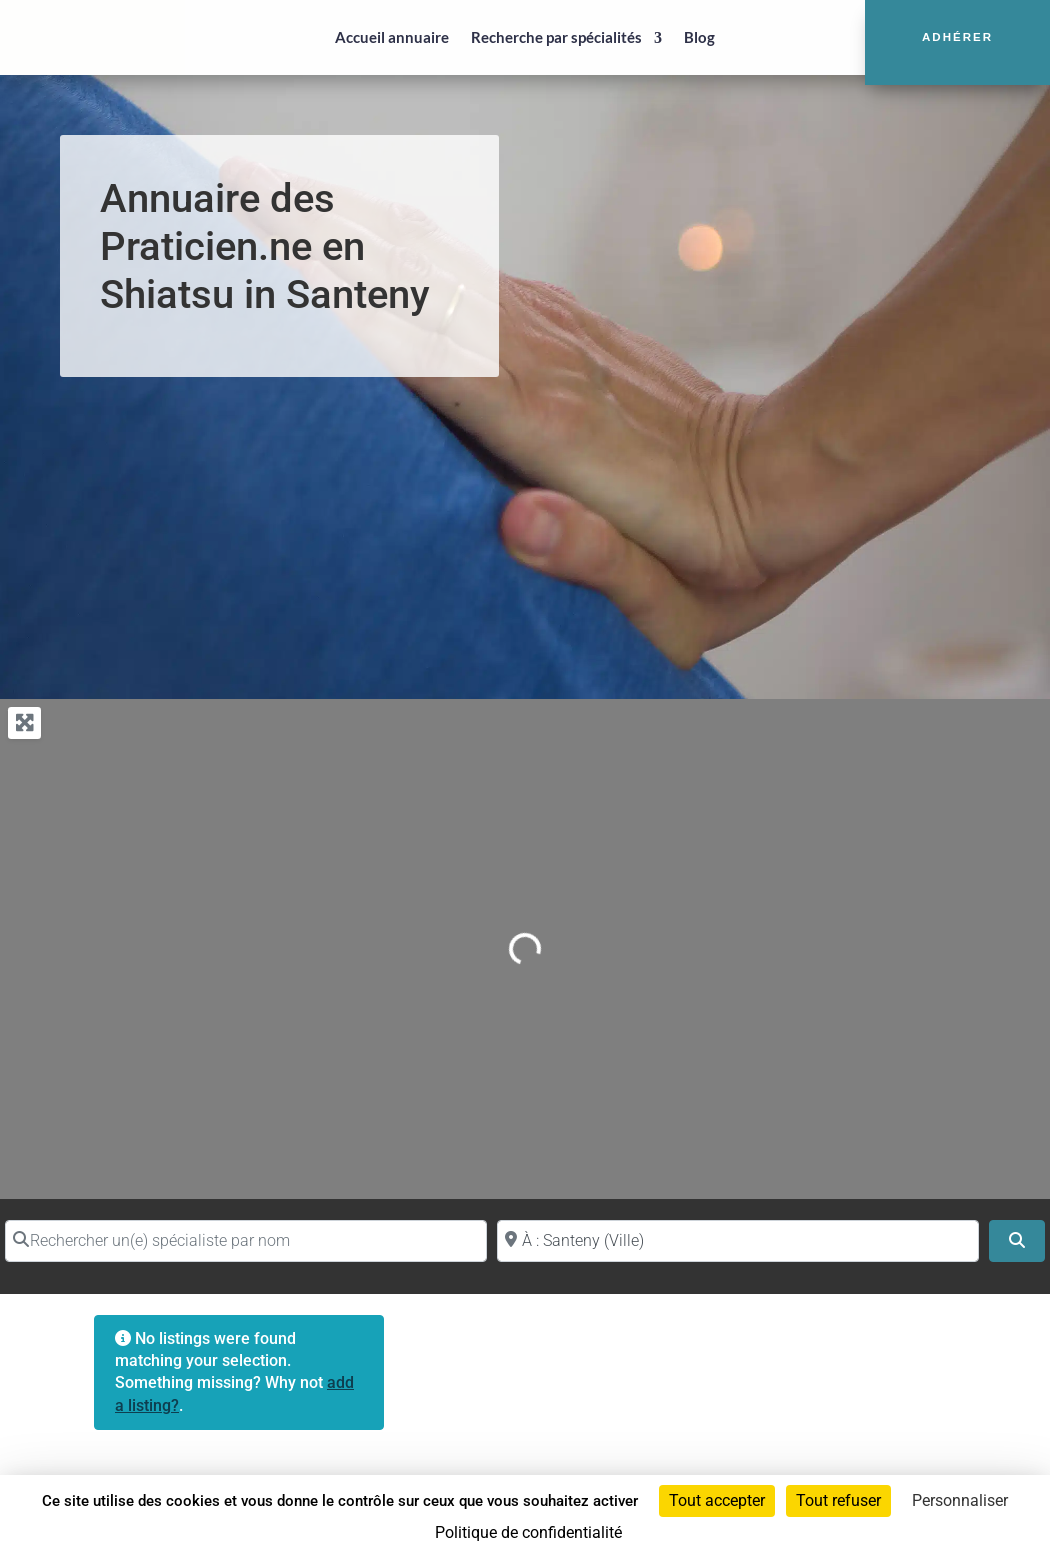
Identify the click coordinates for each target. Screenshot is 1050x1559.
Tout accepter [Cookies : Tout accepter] (717, 1500)
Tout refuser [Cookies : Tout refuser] (838, 1500)
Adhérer (957, 37)
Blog (699, 37)
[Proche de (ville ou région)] (738, 1241)
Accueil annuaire (392, 37)
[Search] (1017, 1241)
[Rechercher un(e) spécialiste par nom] (246, 1241)
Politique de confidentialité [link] (528, 1532)
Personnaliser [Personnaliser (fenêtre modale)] (960, 1500)
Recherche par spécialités (556, 37)
